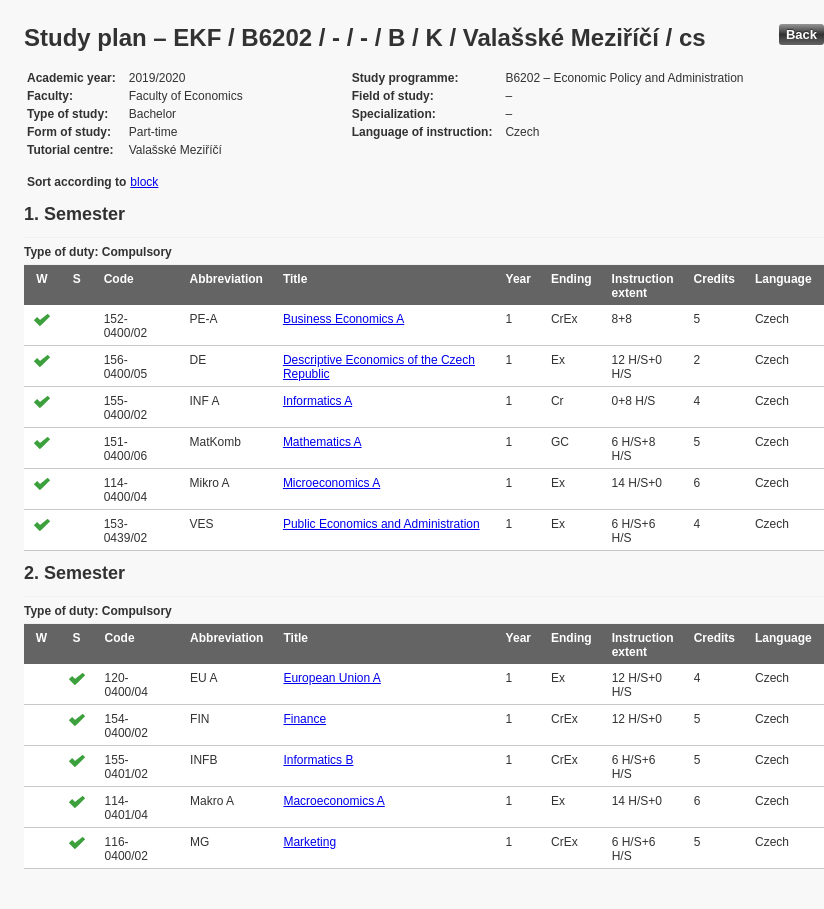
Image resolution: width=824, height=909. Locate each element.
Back (801, 34)
